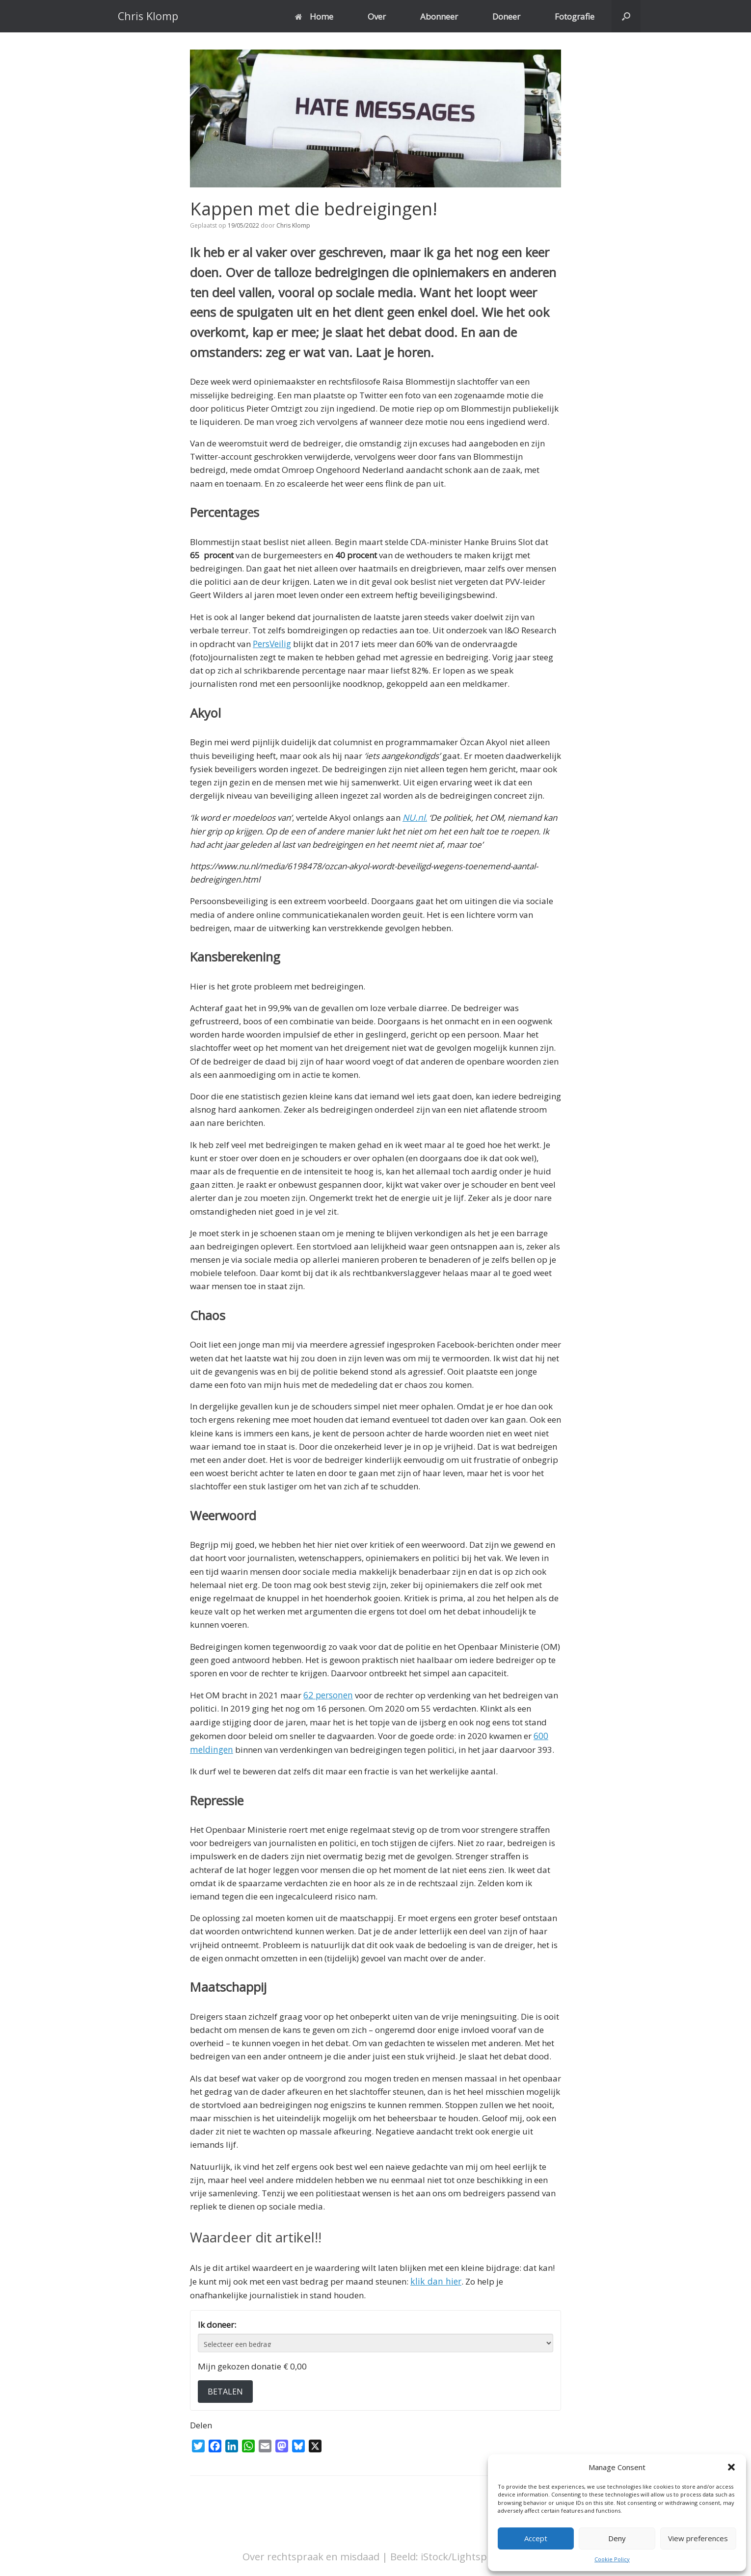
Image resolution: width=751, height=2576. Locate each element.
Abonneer (439, 16)
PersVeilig (272, 643)
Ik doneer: (217, 2321)
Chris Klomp (293, 225)
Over (377, 16)
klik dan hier (434, 2278)
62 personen (327, 1693)
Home (314, 16)
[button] (731, 2467)
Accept (535, 2538)
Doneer (506, 16)
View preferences (698, 2538)
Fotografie (574, 16)
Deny (617, 2538)
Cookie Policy (612, 2559)
